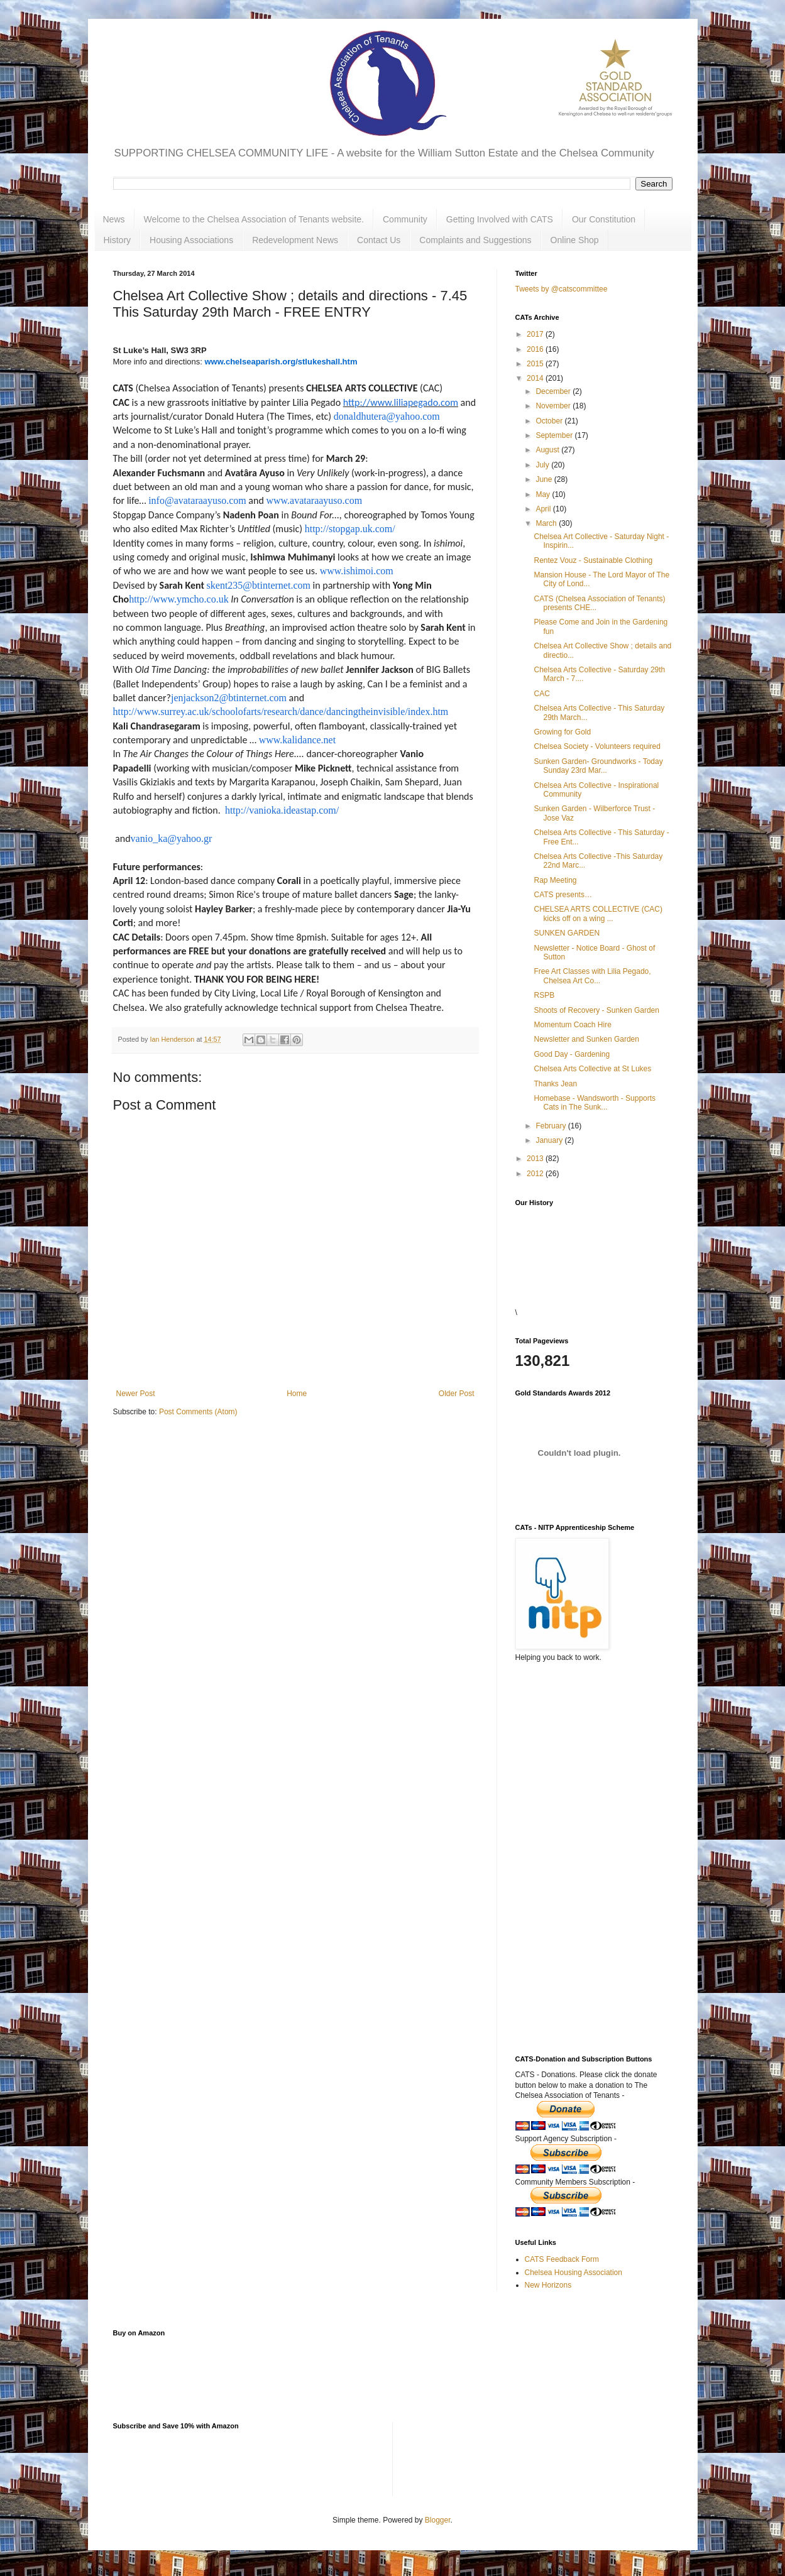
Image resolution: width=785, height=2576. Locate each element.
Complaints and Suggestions (475, 240)
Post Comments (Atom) (198, 1411)
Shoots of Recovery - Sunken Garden (596, 1010)
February (551, 1126)
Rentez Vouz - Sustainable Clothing (593, 560)
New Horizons (548, 2285)
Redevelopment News (295, 240)
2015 (536, 363)
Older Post (457, 1393)
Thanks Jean (555, 1083)
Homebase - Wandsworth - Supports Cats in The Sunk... (595, 1102)
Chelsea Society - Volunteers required (597, 746)
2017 (536, 334)
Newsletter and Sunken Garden (586, 1039)
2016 (536, 349)
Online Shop (575, 240)
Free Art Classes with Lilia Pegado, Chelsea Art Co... (592, 976)
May (543, 494)
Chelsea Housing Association (573, 2272)
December (554, 391)
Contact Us (378, 240)
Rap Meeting (555, 880)
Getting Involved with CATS (499, 219)
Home (297, 1393)
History (117, 240)
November (554, 405)
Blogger (438, 2520)
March (547, 523)
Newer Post (135, 1393)
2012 (536, 1173)
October (549, 421)
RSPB (544, 995)
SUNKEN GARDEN (567, 933)
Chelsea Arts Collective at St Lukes (592, 1068)
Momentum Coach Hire (572, 1024)
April (543, 509)
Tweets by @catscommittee (561, 289)
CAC (541, 693)
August (548, 449)
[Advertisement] (578, 1823)
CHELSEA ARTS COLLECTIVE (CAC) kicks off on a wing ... (598, 913)
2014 (536, 378)
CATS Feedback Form (562, 2259)
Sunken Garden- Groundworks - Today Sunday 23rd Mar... (598, 766)
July (543, 465)
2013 (536, 1158)
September (554, 435)
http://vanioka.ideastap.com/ (282, 810)
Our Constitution (603, 219)
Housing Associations (191, 240)
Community (405, 219)
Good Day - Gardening (572, 1054)
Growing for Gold (562, 732)
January (549, 1140)
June (544, 479)
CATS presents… (562, 894)
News (114, 219)
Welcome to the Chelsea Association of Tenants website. (254, 219)
